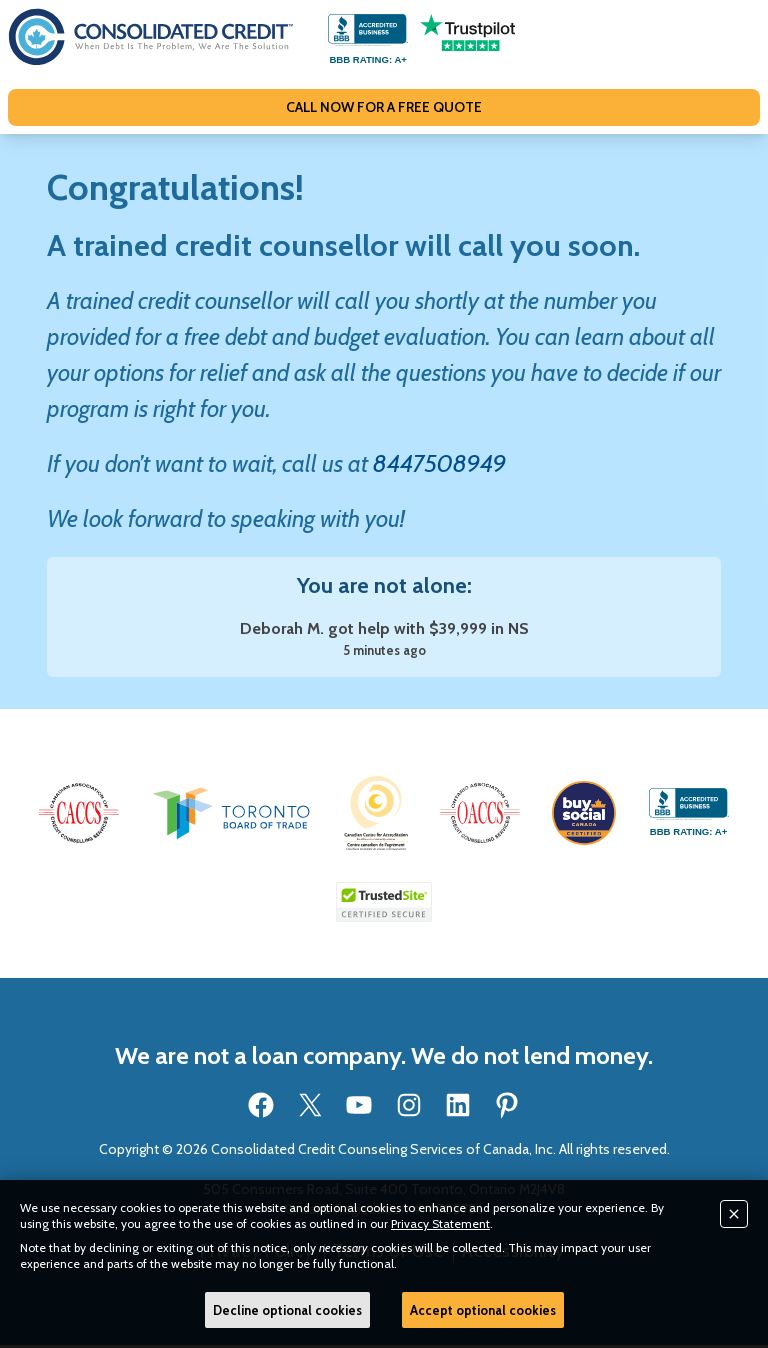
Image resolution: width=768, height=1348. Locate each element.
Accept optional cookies (483, 1310)
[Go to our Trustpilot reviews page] (467, 32)
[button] (120, 813)
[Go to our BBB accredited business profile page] (368, 40)
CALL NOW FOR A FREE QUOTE (384, 107)
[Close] (734, 1214)
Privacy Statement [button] (440, 1223)
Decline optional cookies (287, 1310)
